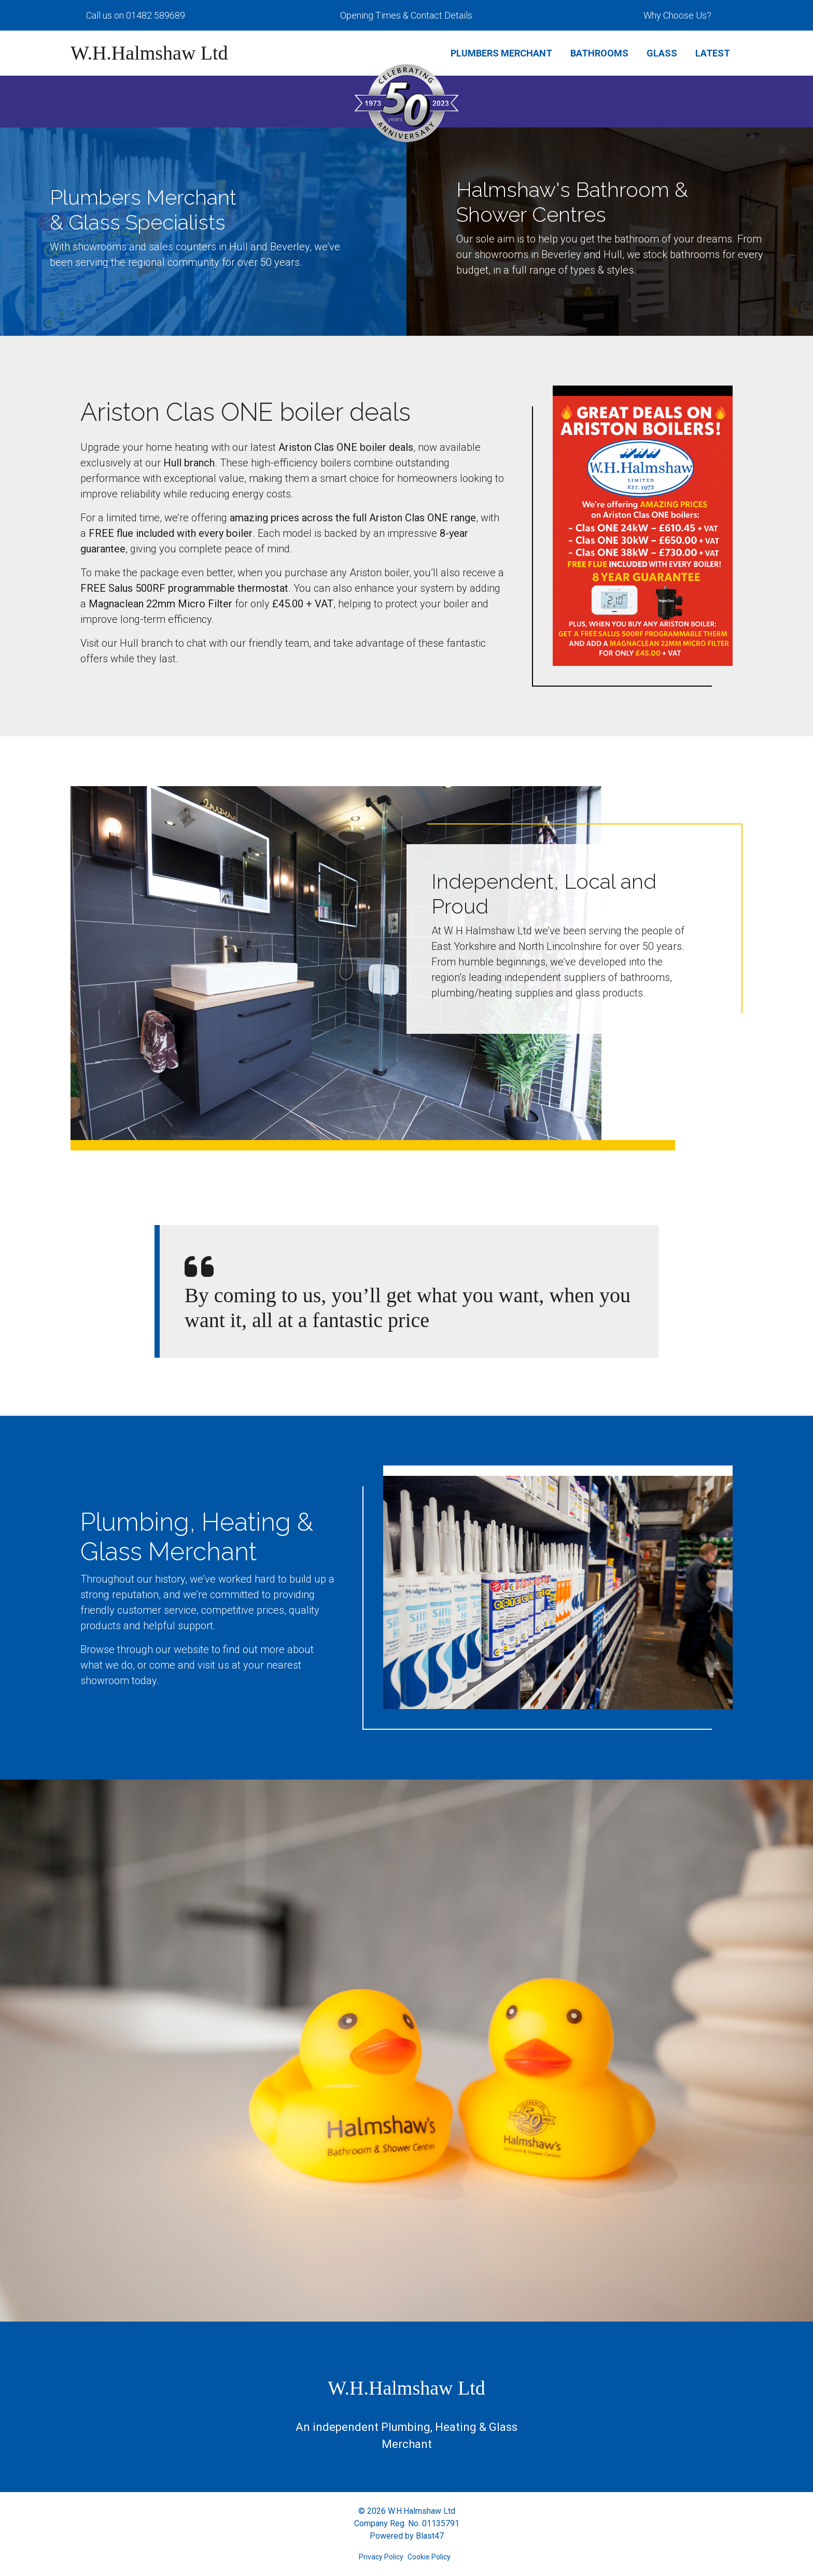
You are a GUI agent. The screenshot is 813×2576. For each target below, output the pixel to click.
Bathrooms (599, 53)
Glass (662, 53)
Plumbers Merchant (501, 53)
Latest (712, 53)
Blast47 (430, 2536)
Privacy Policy (381, 2557)
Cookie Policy (429, 2557)
